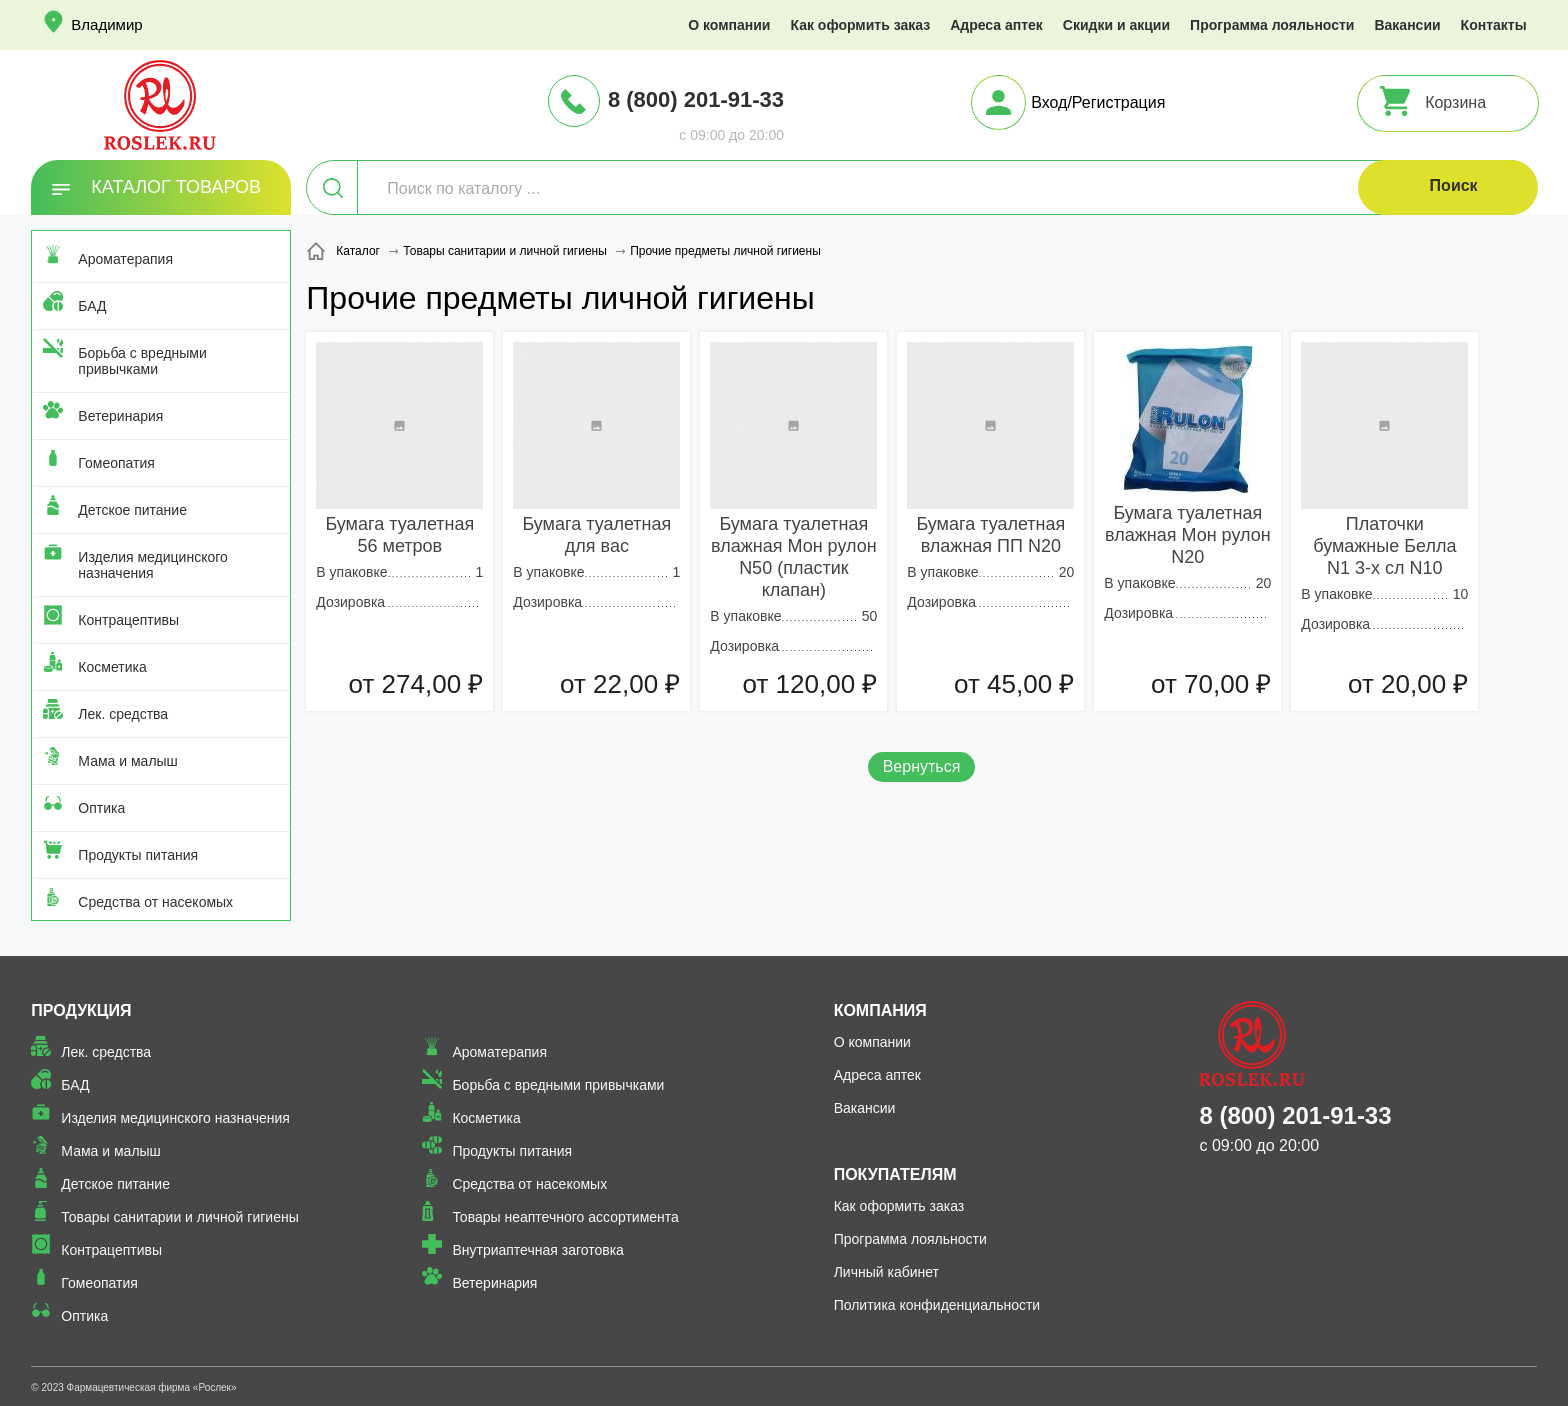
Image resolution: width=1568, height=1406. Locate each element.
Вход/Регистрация (1098, 102)
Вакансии (1407, 25)
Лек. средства (123, 714)
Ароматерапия (125, 259)
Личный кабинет (886, 1272)
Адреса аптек (996, 25)
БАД (92, 306)
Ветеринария (120, 416)
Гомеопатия (116, 463)
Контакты (1494, 25)
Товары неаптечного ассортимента (565, 1217)
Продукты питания (138, 855)
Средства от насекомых (155, 902)
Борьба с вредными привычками (142, 361)
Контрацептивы (128, 620)
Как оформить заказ (860, 25)
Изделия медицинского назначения (152, 565)
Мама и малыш (128, 761)
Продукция (81, 1010)
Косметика (112, 667)
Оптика (101, 808)
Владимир (106, 24)
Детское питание (132, 510)
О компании (729, 25)
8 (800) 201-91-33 (696, 99)
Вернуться (922, 766)
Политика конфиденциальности (937, 1305)
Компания (880, 1010)
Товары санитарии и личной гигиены (179, 1217)
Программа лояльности (1272, 25)
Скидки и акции (1116, 25)
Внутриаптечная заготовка (538, 1250)
